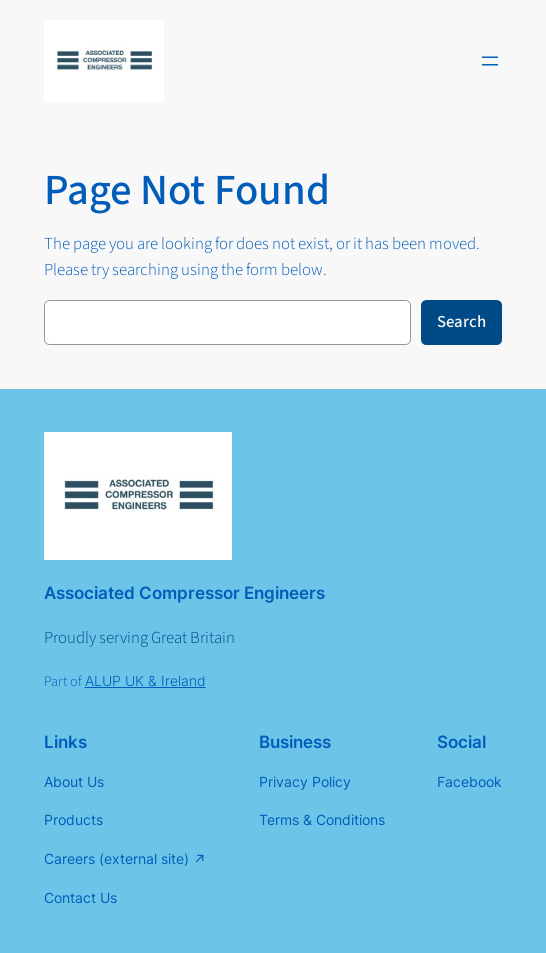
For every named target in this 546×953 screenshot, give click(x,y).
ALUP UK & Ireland (145, 680)
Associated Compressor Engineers (184, 593)
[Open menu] (490, 61)
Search (461, 322)
